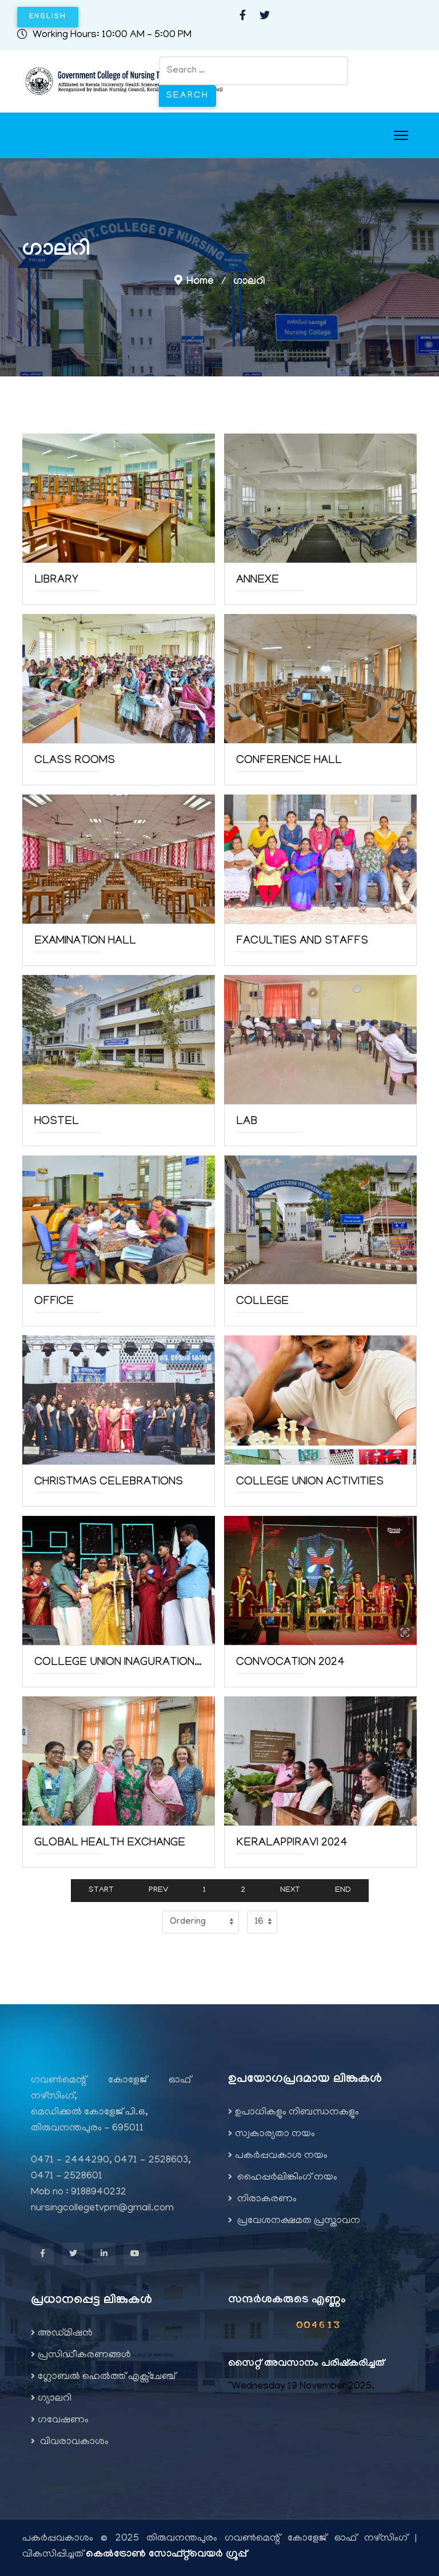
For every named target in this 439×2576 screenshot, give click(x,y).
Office (54, 1301)
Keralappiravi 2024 (292, 1843)
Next (290, 1890)
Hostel (56, 1122)
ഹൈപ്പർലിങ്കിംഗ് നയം (282, 2178)
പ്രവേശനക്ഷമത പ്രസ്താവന (294, 2221)
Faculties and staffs (302, 941)
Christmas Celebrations (108, 1482)
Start (101, 1890)
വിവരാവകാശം (70, 2442)
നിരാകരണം (262, 2199)
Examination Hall (85, 941)
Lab (246, 1122)
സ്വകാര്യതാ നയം (271, 2134)
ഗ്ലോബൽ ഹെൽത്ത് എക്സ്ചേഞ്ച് (103, 2377)
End (343, 1890)
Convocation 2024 (290, 1662)
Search (187, 96)
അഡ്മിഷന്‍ (62, 2334)
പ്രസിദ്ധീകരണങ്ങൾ (81, 2355)
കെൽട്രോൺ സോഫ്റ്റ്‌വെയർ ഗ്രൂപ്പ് (166, 2555)
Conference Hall (289, 761)
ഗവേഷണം (60, 2420)
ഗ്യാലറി (51, 2399)
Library (56, 580)
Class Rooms (74, 761)
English (47, 17)
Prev (158, 1890)
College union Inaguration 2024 (118, 1662)
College (262, 1301)
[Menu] (401, 135)
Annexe (257, 580)
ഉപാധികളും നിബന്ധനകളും (293, 2112)
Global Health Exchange (109, 1843)
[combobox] (253, 71)
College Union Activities (310, 1482)
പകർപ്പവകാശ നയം (278, 2156)
